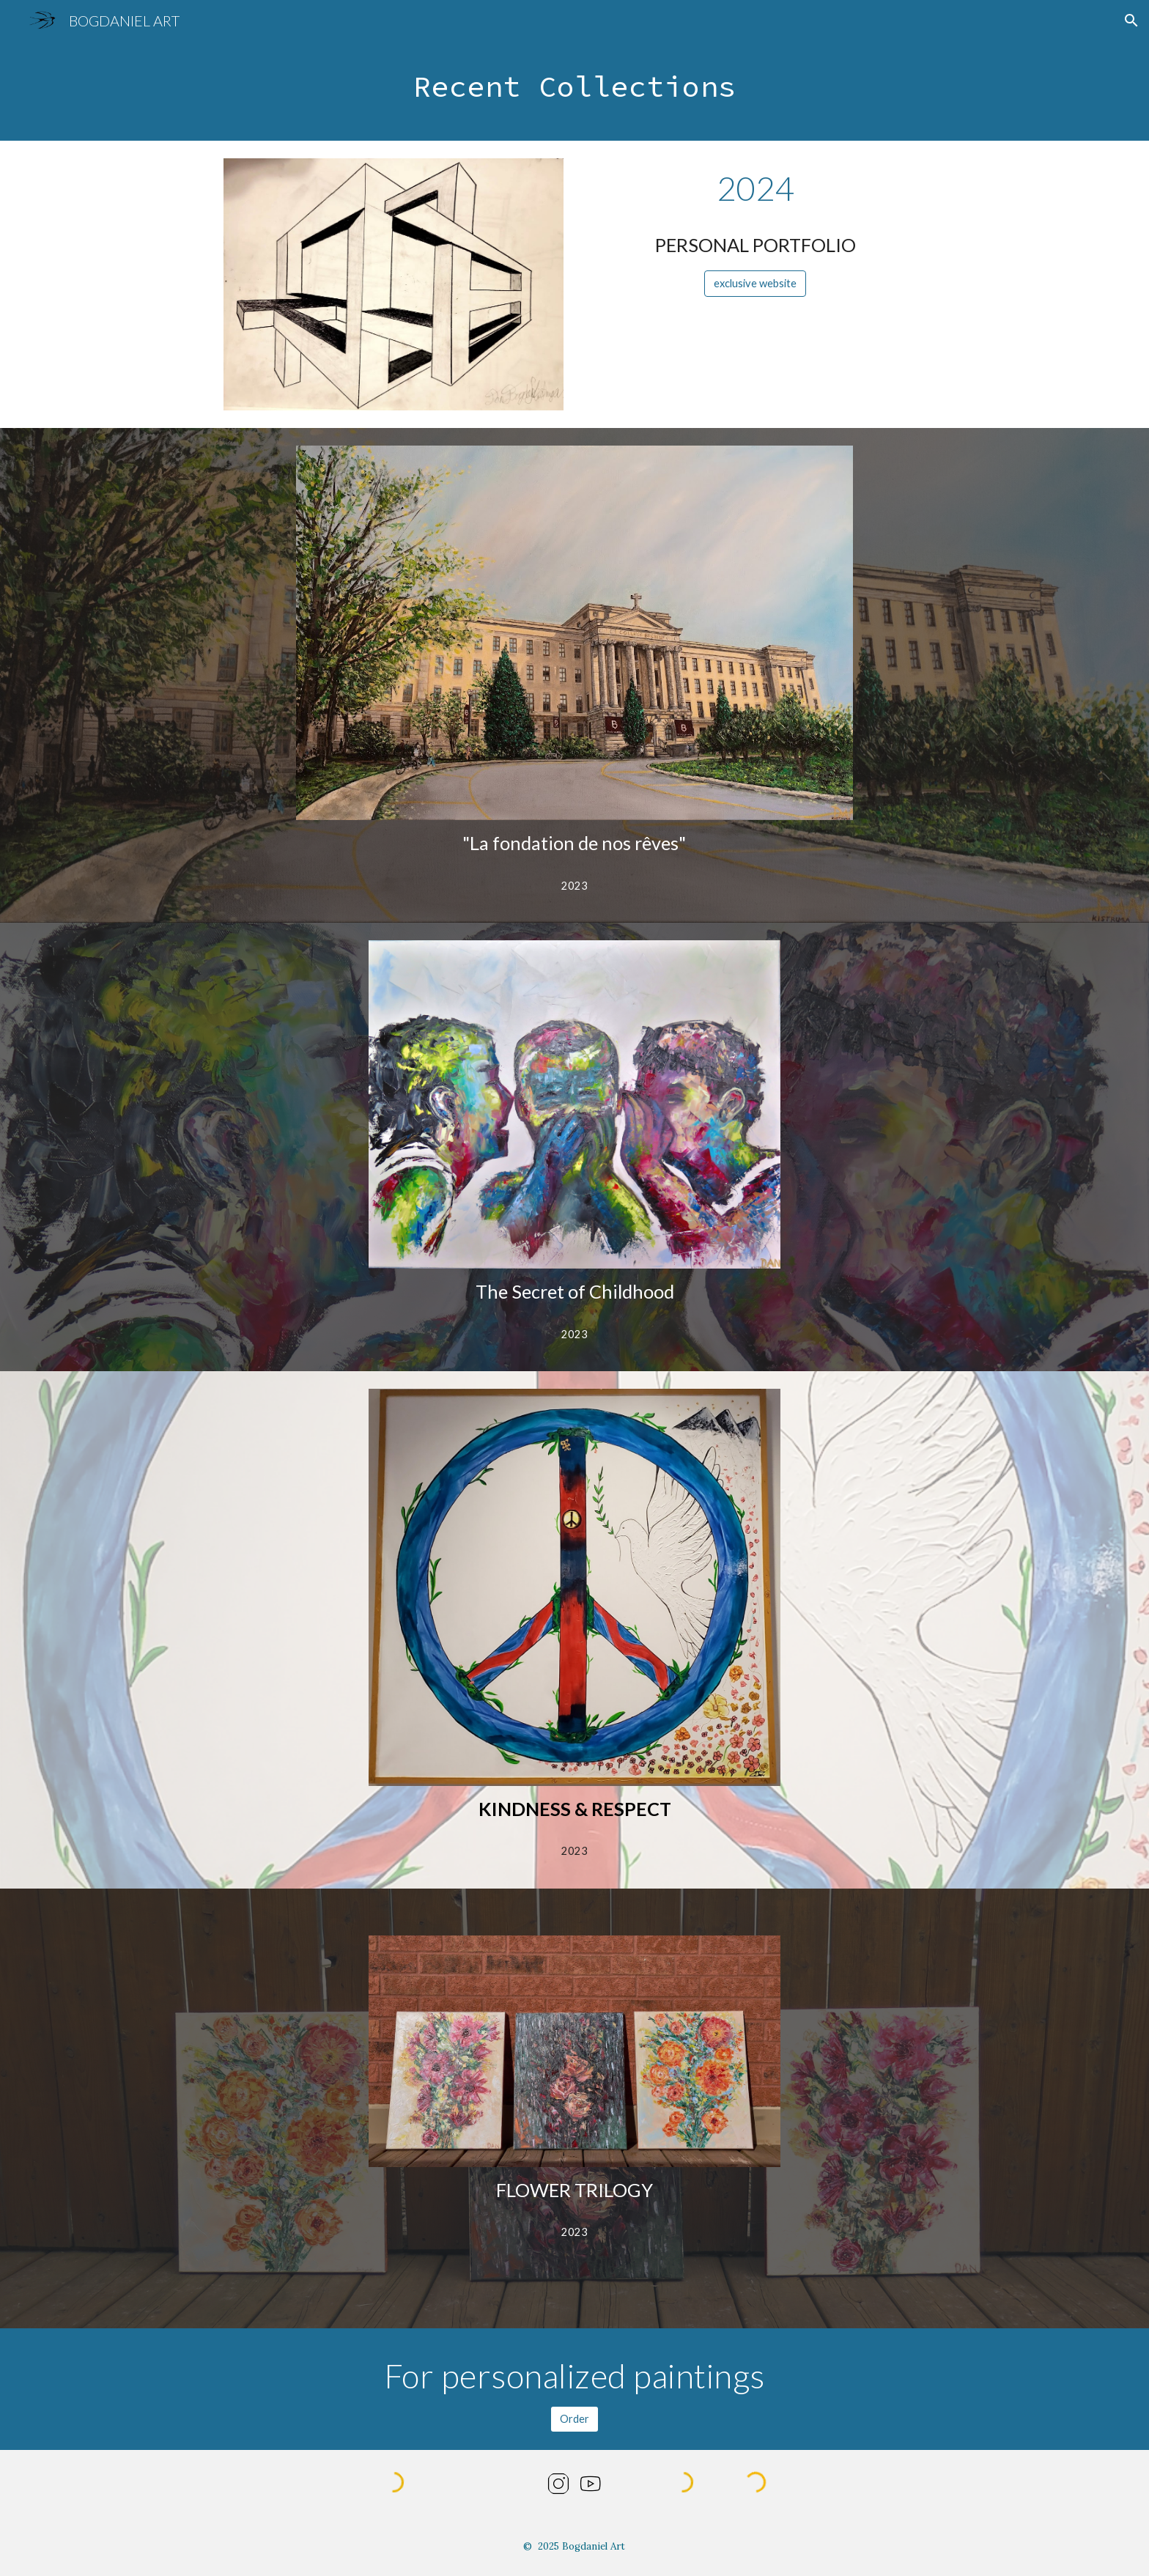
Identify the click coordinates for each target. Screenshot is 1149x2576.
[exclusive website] (755, 283)
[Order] (574, 2419)
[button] (1131, 20)
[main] (574, 91)
